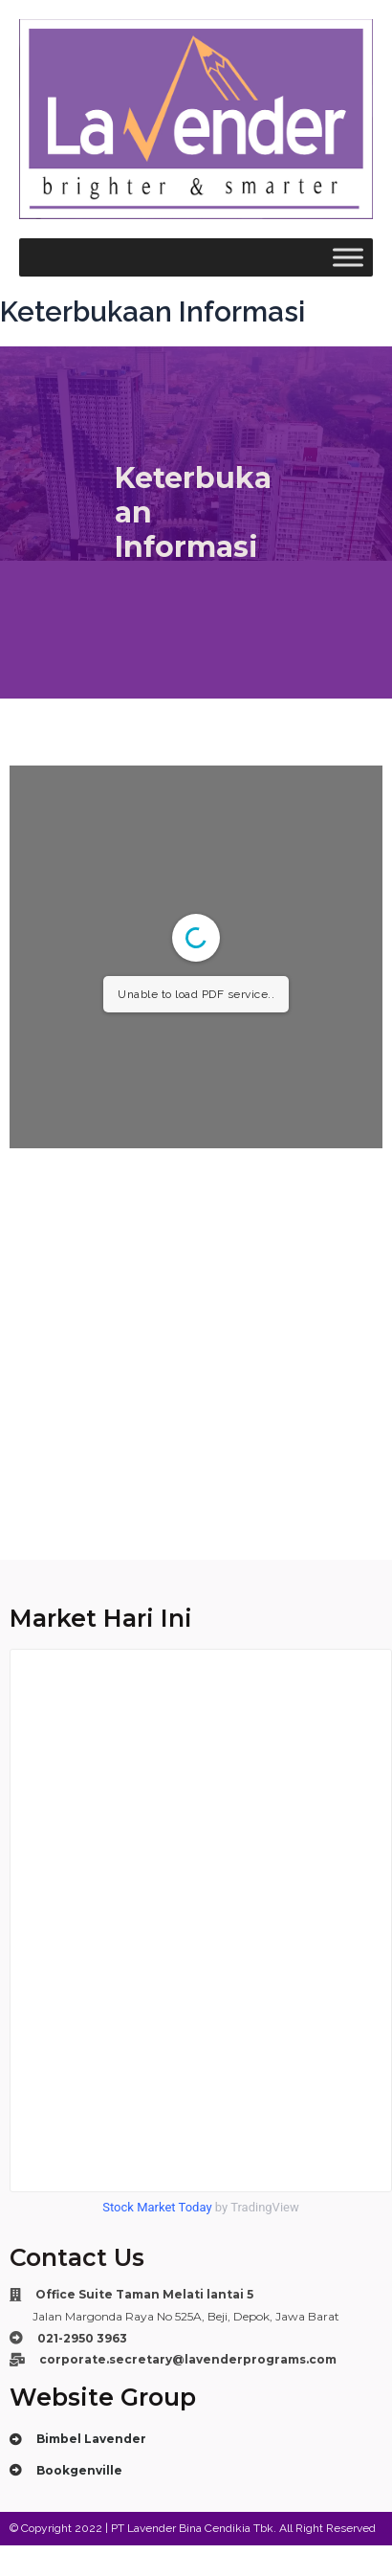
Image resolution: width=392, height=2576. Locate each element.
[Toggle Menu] (348, 258)
